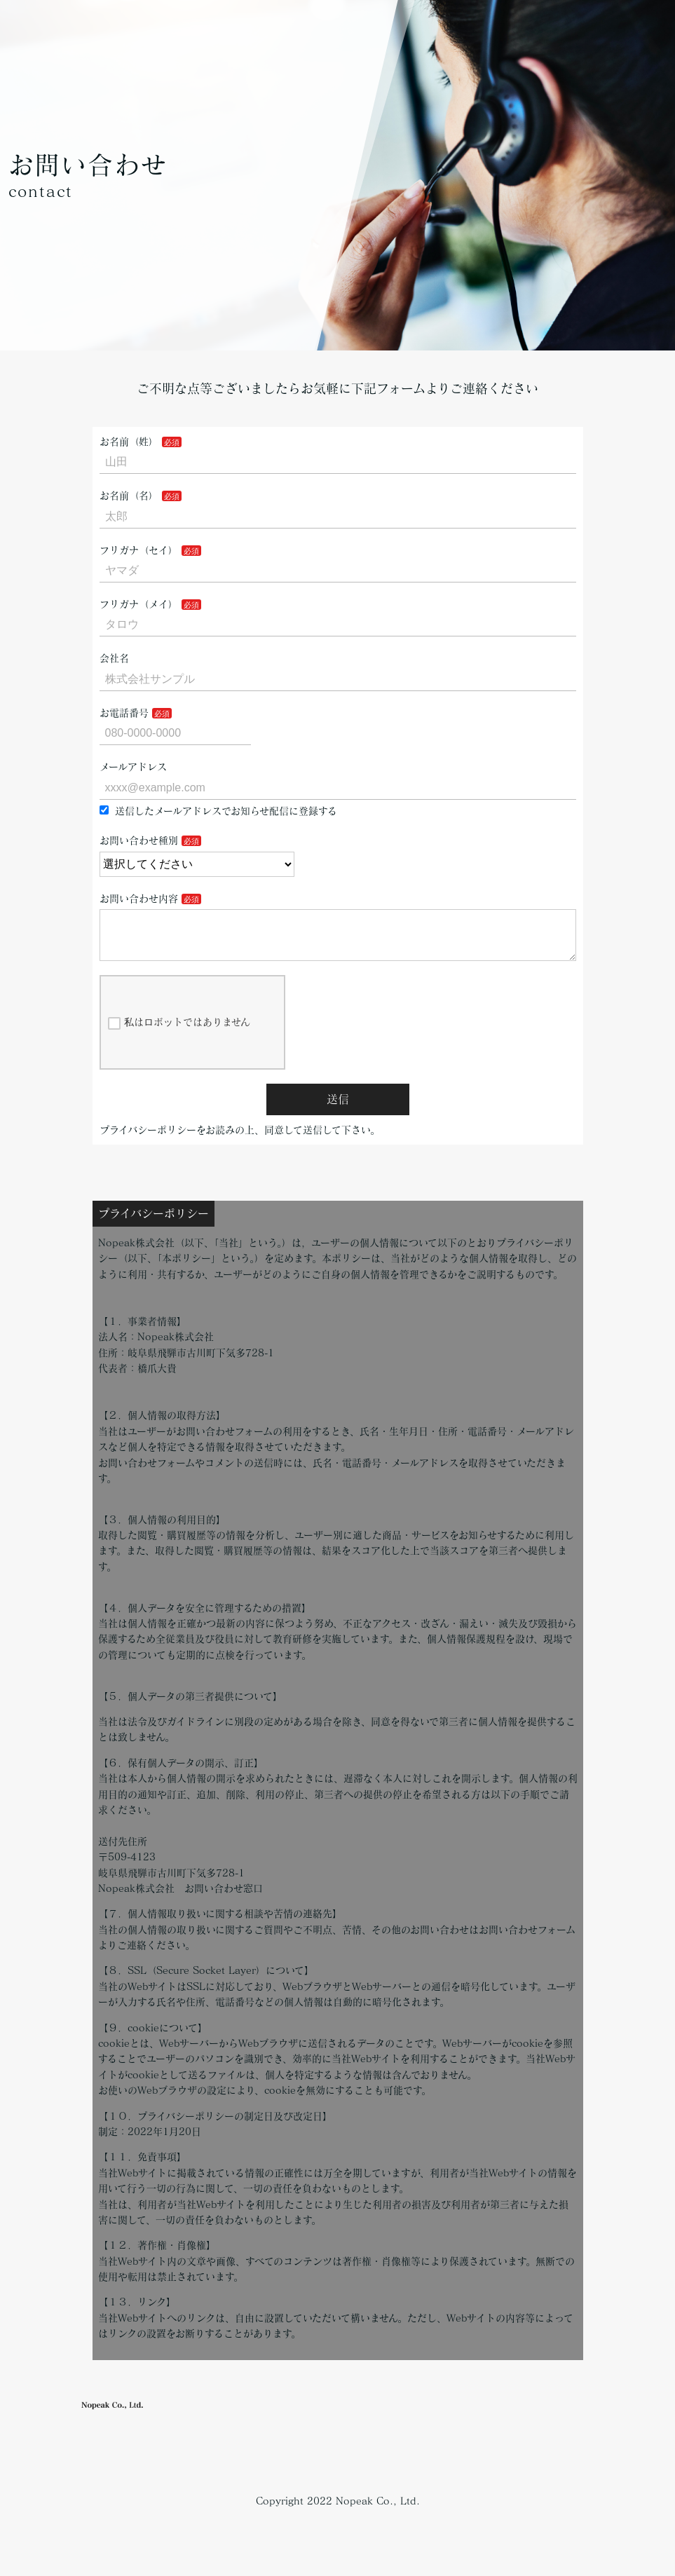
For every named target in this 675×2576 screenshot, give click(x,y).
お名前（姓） (129, 442)
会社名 (114, 658)
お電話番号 (124, 713)
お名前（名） (129, 495)
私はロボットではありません (179, 1034)
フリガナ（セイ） (139, 550)
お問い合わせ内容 (139, 899)
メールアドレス (133, 767)
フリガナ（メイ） (139, 604)
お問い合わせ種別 (139, 840)
